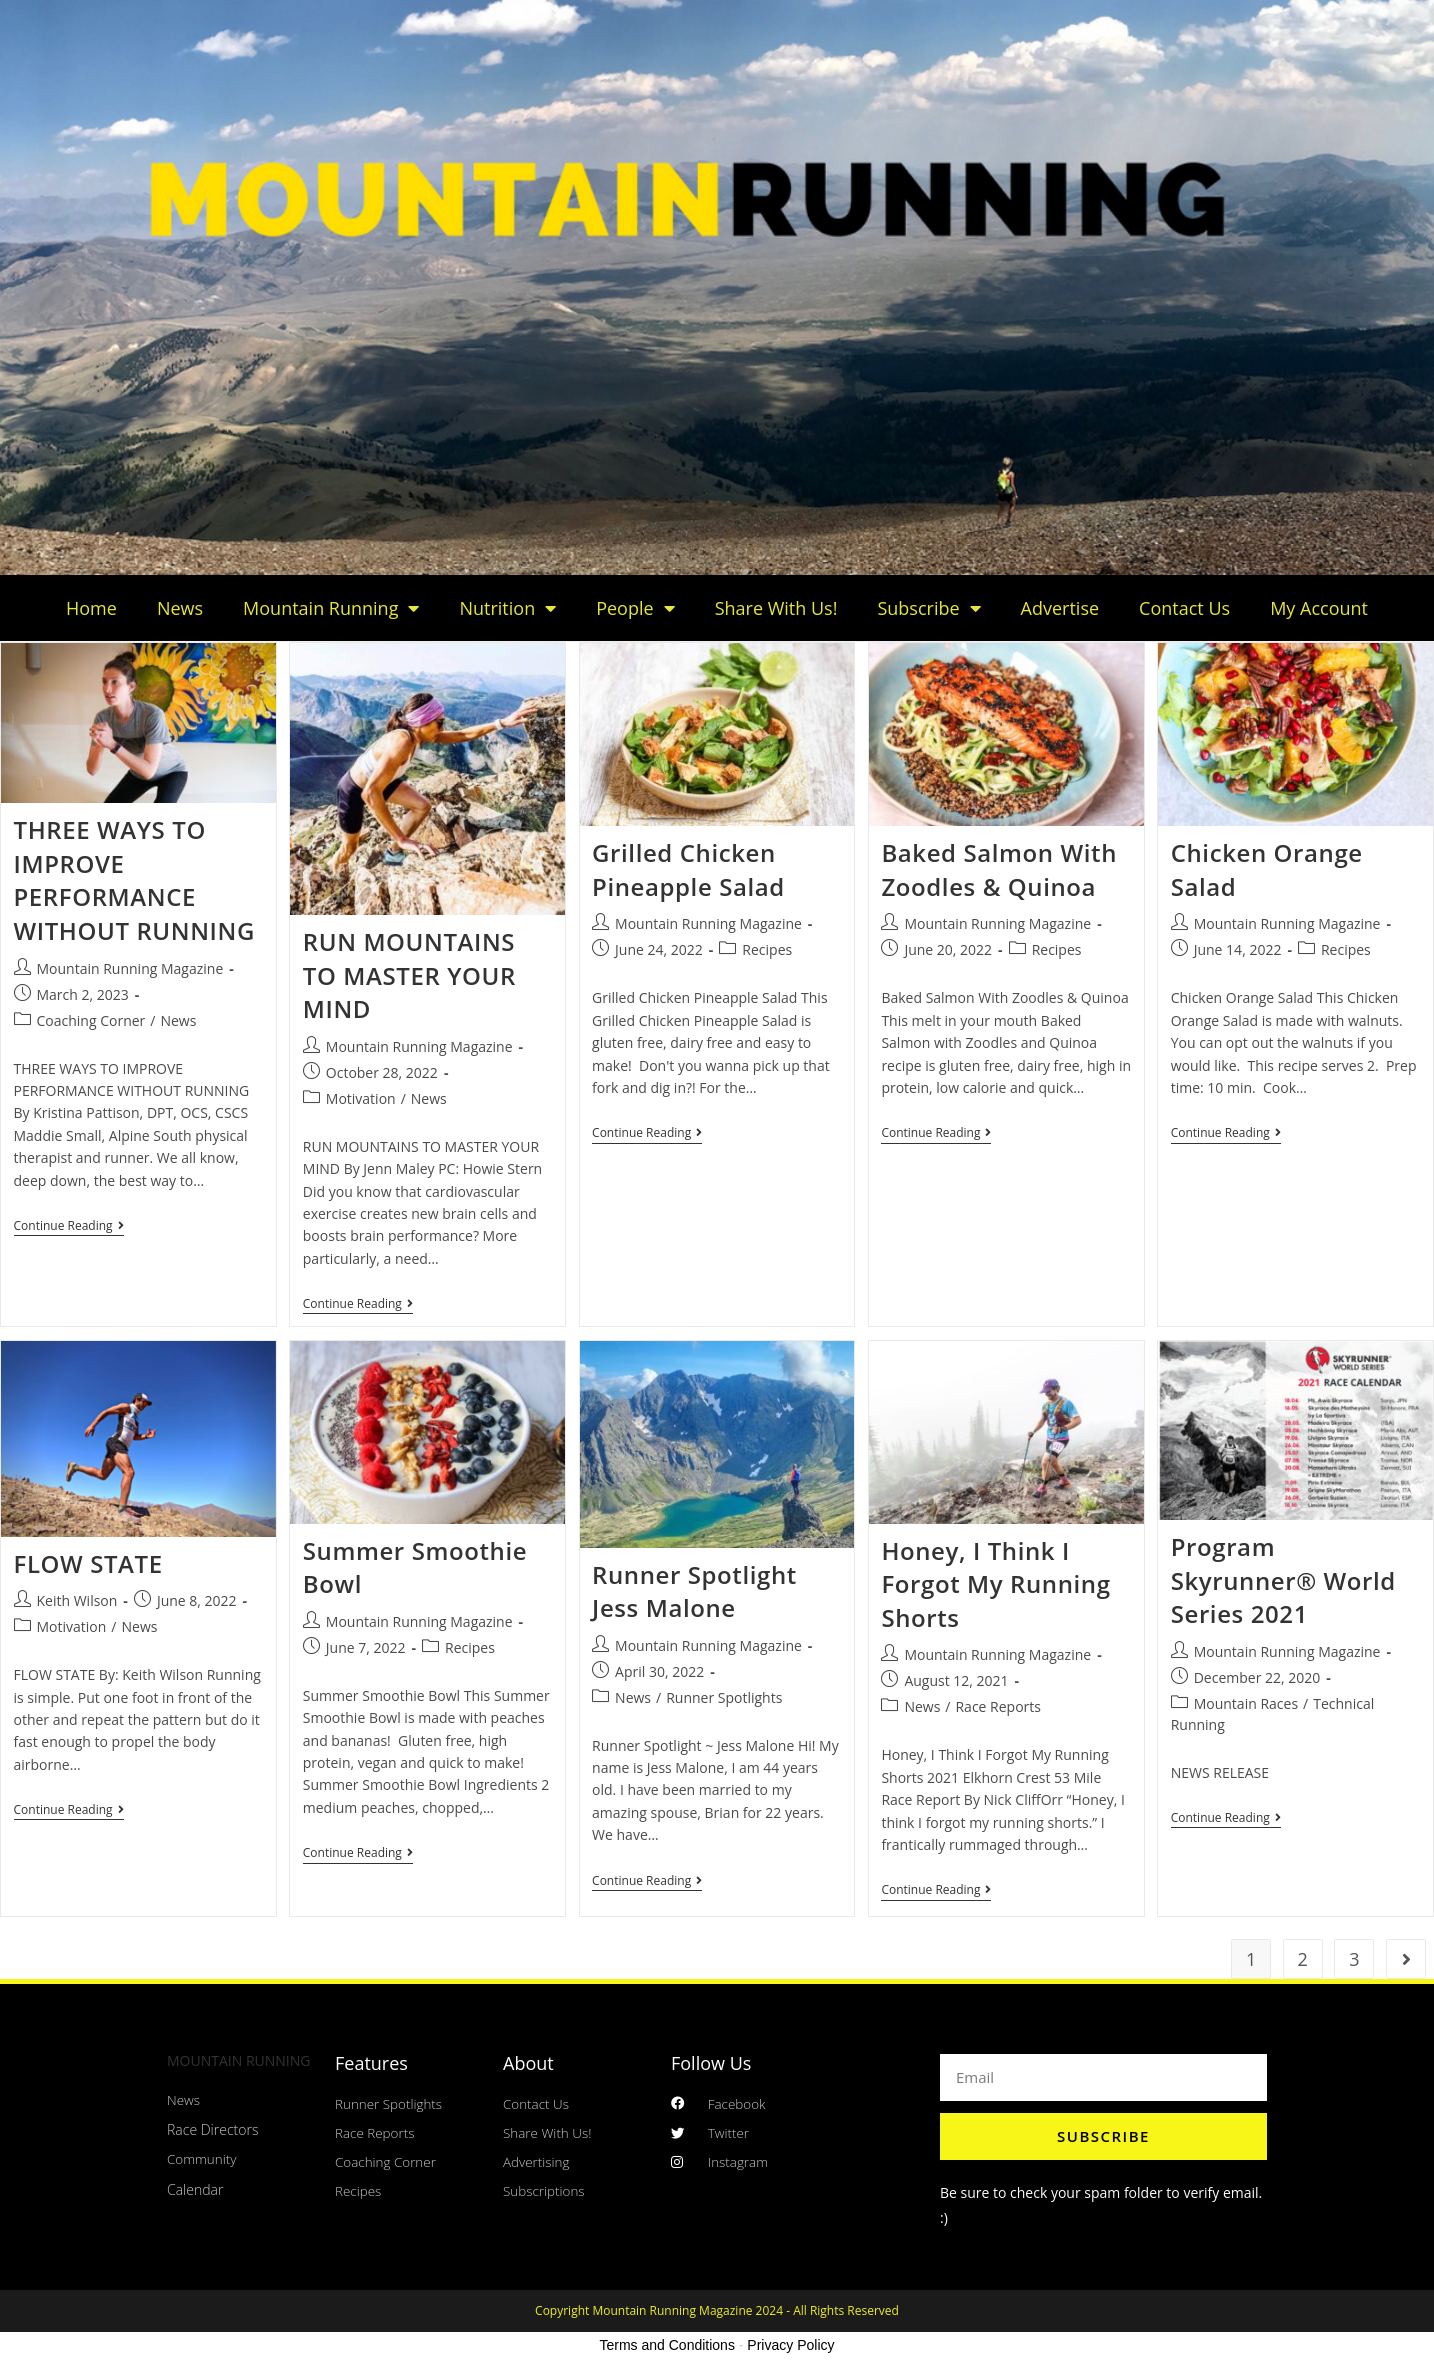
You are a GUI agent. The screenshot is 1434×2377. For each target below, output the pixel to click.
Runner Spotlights (724, 1699)
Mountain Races (1246, 1705)
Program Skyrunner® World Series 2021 (1283, 1582)
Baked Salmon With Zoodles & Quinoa (999, 869)
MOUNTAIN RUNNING (238, 2061)
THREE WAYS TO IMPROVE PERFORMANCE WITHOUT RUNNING (134, 880)
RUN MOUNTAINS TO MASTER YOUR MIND (409, 975)
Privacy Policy (790, 2346)
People (635, 608)
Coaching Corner (91, 1020)
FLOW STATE (88, 1565)
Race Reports (998, 1708)
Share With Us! (776, 608)
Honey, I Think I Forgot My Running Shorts (995, 1586)
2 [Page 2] (1303, 1960)
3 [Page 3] (1354, 1960)
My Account (1319, 608)
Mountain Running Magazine (130, 968)
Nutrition (507, 608)
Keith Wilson (77, 1602)
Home (91, 608)
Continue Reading (69, 1226)
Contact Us (1184, 608)
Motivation (361, 1098)
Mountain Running (331, 608)
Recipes (767, 949)
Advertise (1060, 608)
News (180, 608)
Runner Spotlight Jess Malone (694, 1593)
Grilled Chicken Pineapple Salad (688, 869)
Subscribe (928, 608)
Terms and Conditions (667, 2346)
